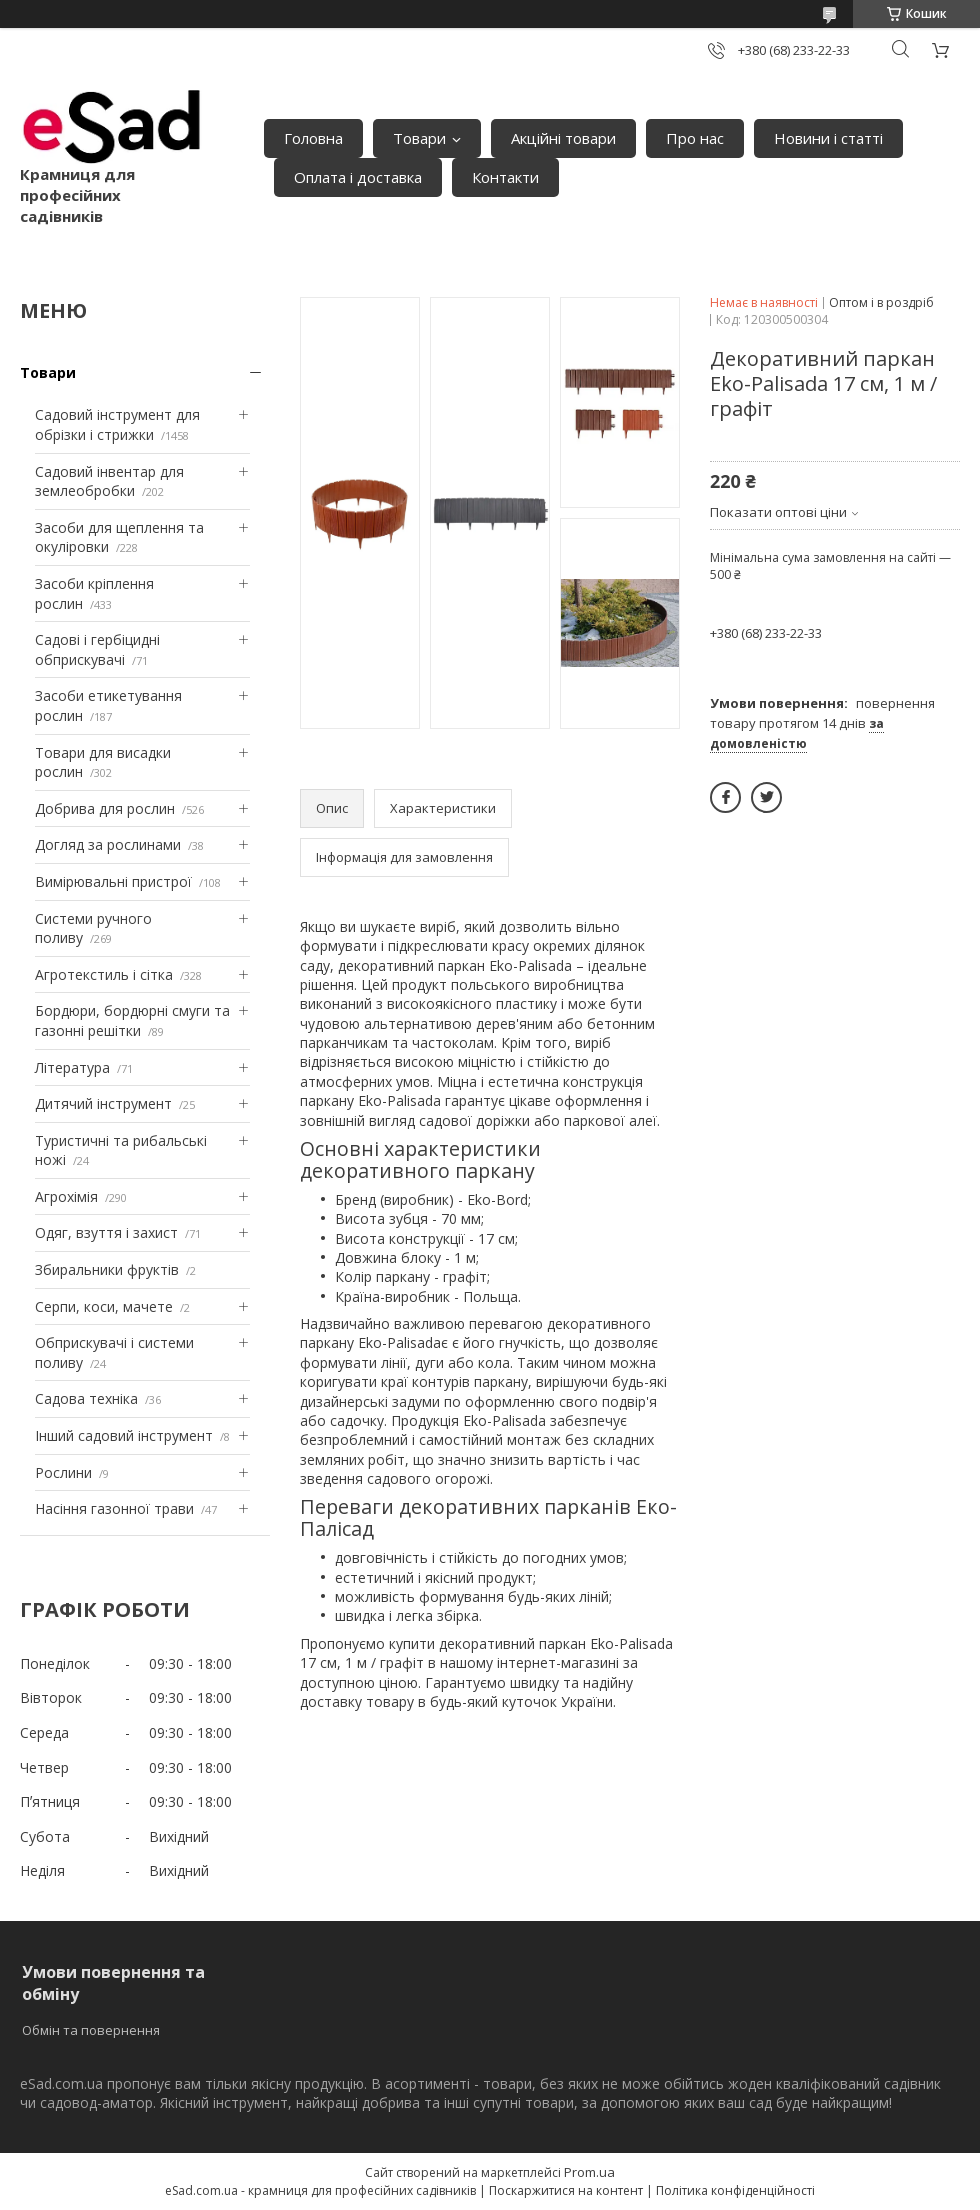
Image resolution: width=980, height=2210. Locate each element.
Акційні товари (563, 138)
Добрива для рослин (105, 808)
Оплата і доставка (358, 177)
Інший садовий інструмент (124, 1435)
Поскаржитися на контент (566, 2190)
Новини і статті (828, 138)
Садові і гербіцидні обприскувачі (97, 649)
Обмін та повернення (91, 2030)
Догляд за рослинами (108, 844)
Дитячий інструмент (103, 1103)
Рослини (63, 1472)
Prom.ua (589, 2172)
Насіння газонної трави (114, 1508)
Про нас (695, 138)
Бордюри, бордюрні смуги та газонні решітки (132, 1020)
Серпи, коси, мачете (104, 1306)
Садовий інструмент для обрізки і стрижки (117, 424)
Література (72, 1067)
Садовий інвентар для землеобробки (109, 481)
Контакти (505, 177)
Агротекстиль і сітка (104, 974)
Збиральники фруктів (107, 1269)
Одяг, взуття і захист (106, 1232)
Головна (313, 138)
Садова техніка (86, 1398)
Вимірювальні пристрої (113, 881)
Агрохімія (66, 1196)
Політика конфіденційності (735, 2190)
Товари (419, 138)
